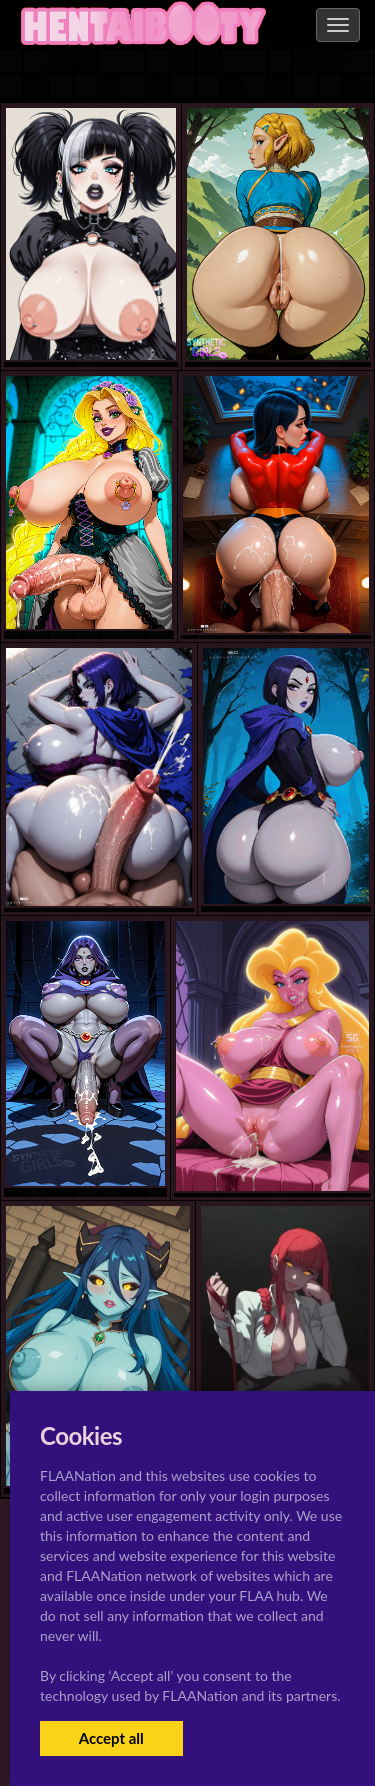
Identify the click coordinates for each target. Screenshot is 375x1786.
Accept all (111, 1738)
